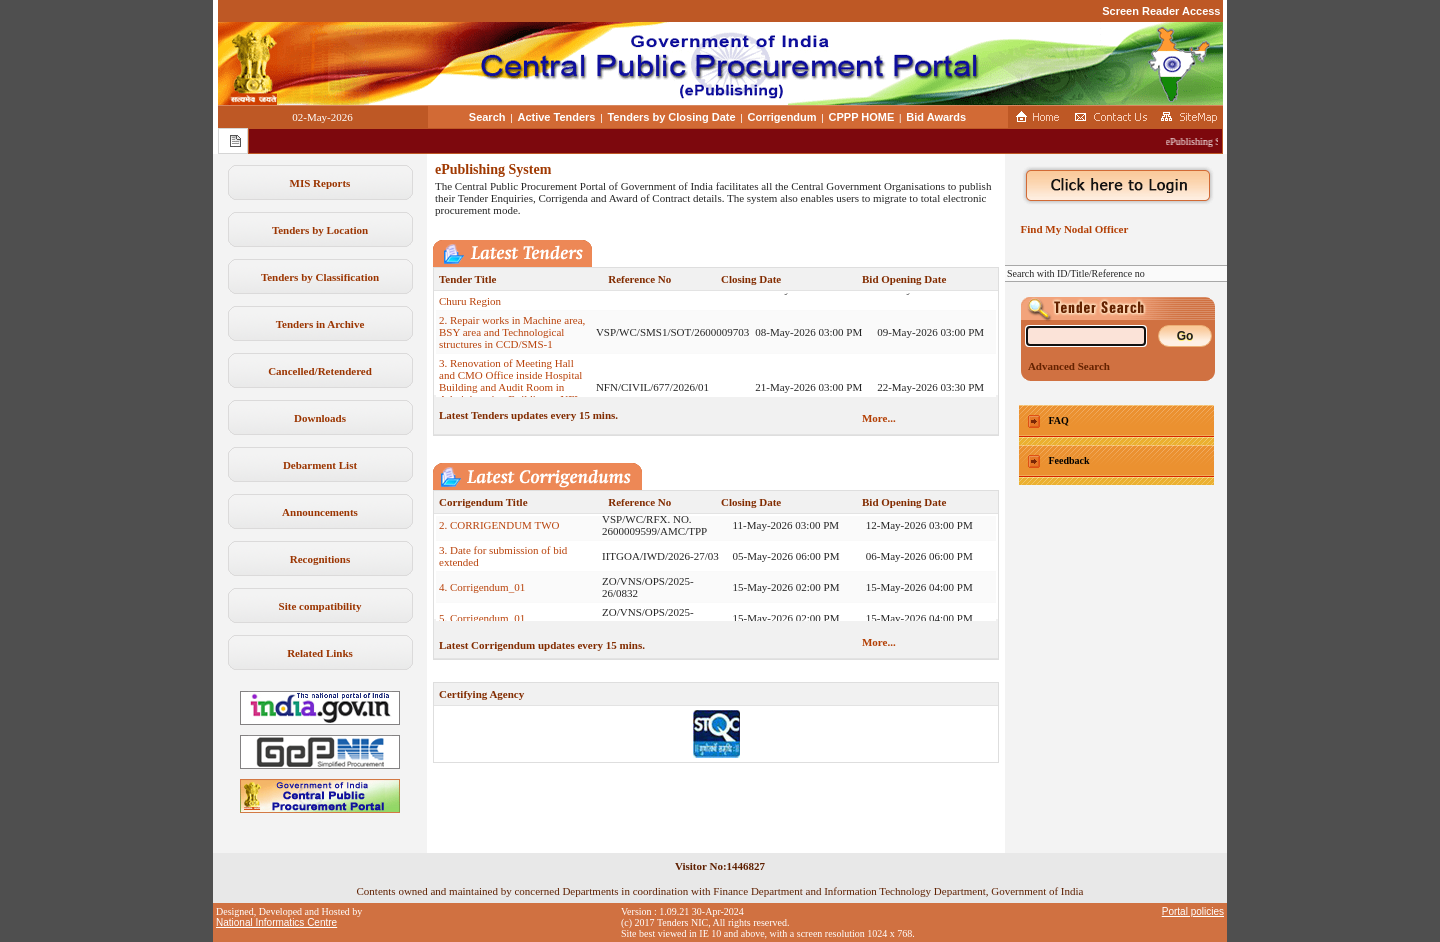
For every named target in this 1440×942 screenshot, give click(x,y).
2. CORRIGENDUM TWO (499, 539)
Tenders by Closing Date (671, 117)
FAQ (1059, 420)
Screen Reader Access (1161, 11)
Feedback (1069, 460)
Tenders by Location (320, 230)
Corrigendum (782, 117)
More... (879, 418)
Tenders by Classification (320, 277)
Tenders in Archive (320, 324)
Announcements (320, 512)
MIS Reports (320, 183)
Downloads (320, 418)
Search (487, 117)
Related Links (320, 653)
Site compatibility (320, 606)
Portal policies (1193, 911)
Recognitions (320, 559)
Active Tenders (556, 117)
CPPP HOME (862, 117)
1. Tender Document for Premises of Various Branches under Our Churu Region (513, 303)
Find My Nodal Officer (1071, 229)
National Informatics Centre (276, 922)
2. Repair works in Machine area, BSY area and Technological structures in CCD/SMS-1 (512, 346)
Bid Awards (936, 117)
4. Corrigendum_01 (482, 601)
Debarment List (320, 465)
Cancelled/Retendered (320, 371)
